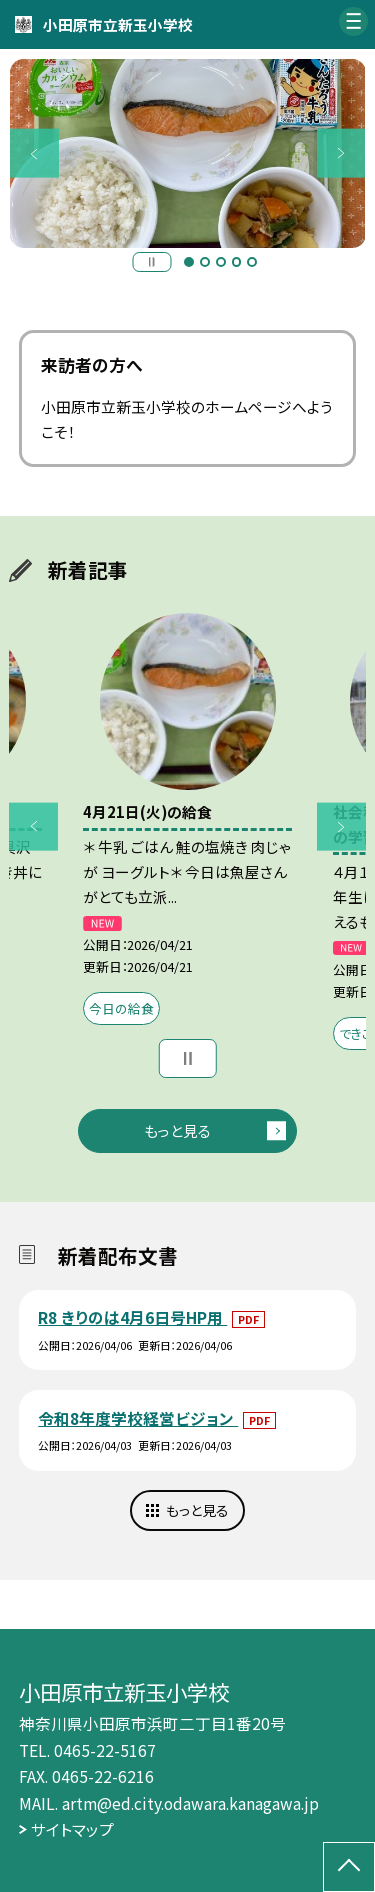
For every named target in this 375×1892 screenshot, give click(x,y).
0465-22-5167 (105, 1750)
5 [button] (252, 262)
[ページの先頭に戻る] (349, 1867)
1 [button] (189, 262)
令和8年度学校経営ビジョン (138, 1418)
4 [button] (237, 262)
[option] (188, 154)
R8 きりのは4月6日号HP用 (132, 1317)
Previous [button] (34, 153)
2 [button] (205, 262)
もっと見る (177, 1130)
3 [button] (221, 262)
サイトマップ (72, 1829)
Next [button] (341, 153)
